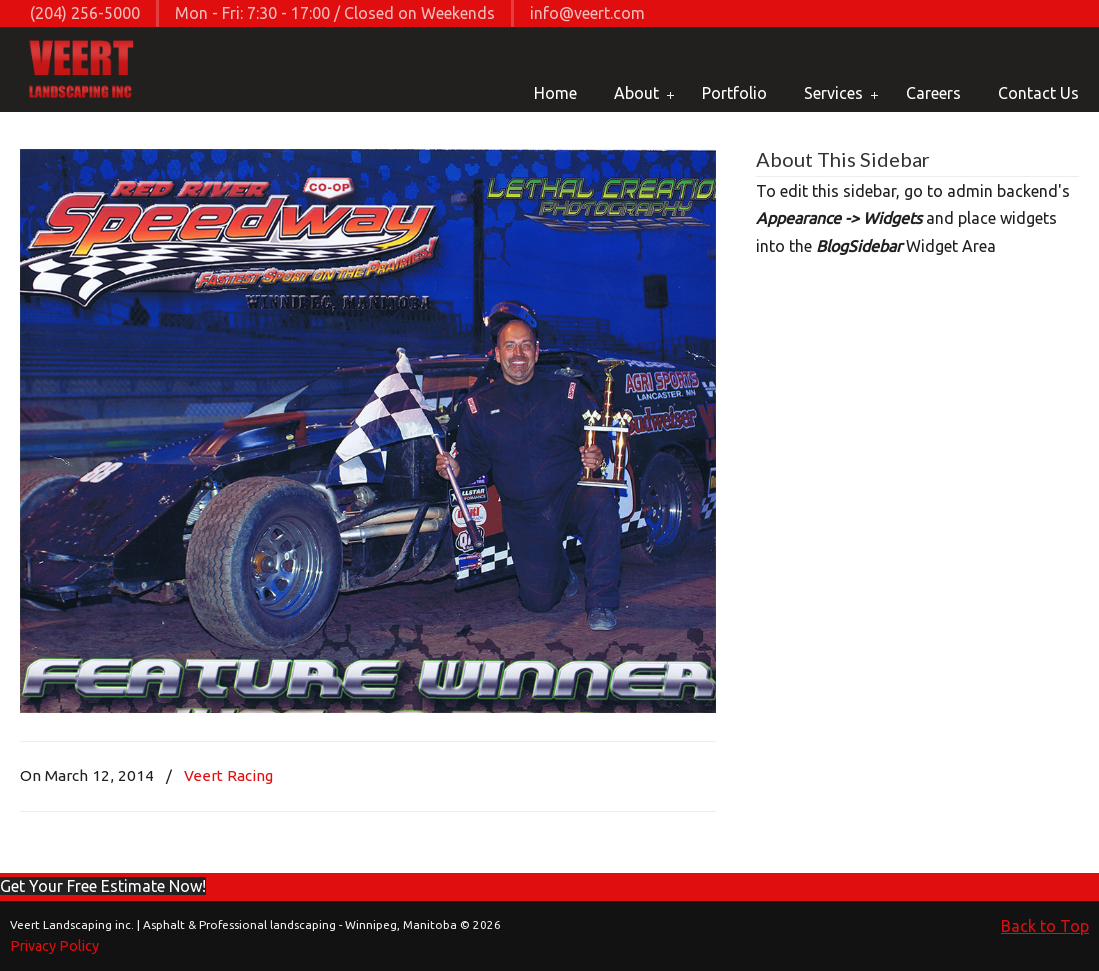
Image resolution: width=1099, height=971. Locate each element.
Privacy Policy (54, 946)
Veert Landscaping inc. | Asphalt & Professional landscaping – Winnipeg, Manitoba (82, 71)
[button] (103, 886)
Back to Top (1045, 926)
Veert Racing (228, 775)
